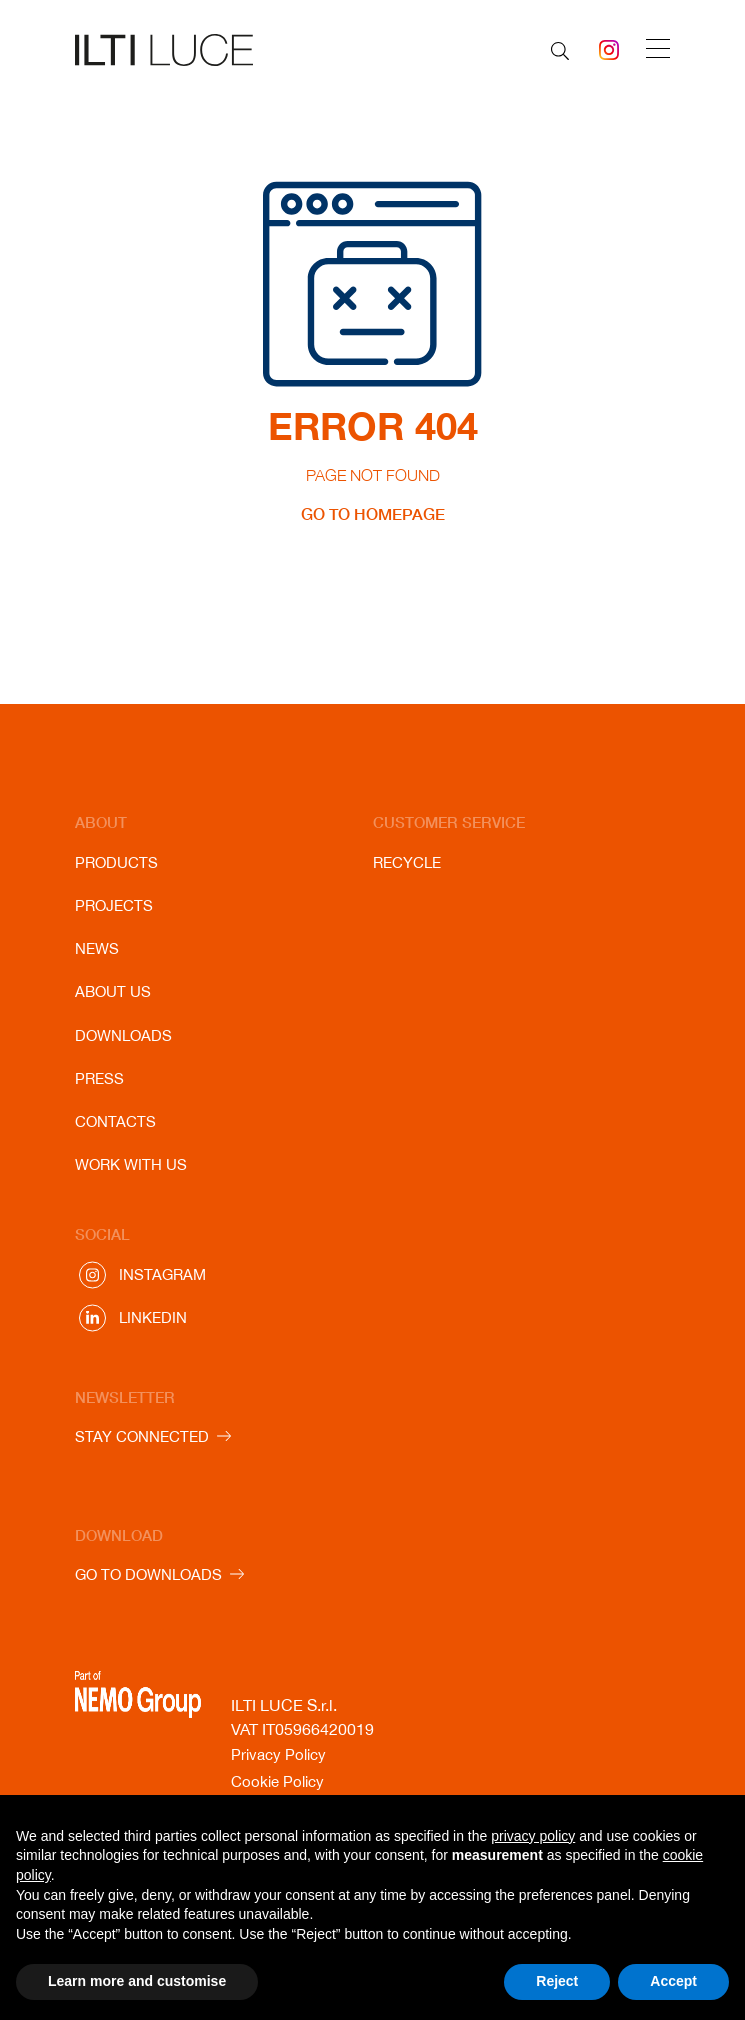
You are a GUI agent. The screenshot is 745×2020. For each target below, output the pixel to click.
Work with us (131, 1164)
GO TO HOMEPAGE (373, 514)
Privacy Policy (278, 1754)
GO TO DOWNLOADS (148, 1574)
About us (113, 991)
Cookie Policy (277, 1781)
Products (116, 862)
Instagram (162, 1274)
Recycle (407, 862)
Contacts (115, 1121)
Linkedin (153, 1317)
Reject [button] (557, 1981)
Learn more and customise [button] (137, 1981)
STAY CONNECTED (142, 1436)
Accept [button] (673, 1981)
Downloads (123, 1035)
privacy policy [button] (533, 1836)
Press (99, 1078)
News (97, 948)
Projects (114, 905)
